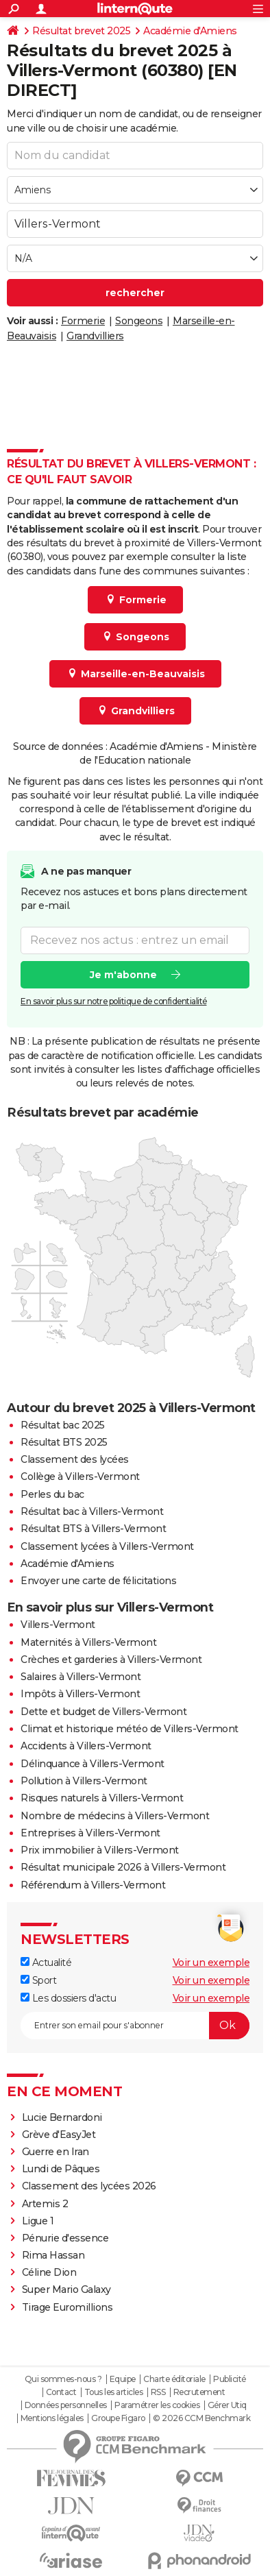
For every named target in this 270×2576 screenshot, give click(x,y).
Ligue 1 (38, 2221)
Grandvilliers (95, 336)
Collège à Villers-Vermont (80, 1476)
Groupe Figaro (118, 2418)
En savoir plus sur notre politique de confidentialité (114, 1001)
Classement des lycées (75, 1459)
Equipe (123, 2379)
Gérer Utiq (227, 2405)
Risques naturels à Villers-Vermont (102, 1798)
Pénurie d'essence (66, 2238)
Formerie (83, 321)
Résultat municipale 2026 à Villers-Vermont (123, 1867)
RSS (158, 2392)
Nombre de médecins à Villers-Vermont (115, 1816)
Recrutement (199, 2392)
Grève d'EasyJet (59, 2134)
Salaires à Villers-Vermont (80, 1676)
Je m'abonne (123, 975)
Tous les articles (113, 2392)
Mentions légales (52, 2418)
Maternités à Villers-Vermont (88, 1642)
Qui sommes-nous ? (63, 2379)
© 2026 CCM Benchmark (201, 2418)
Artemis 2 (45, 2204)
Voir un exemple (211, 1962)
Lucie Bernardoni (62, 2117)
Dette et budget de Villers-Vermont (103, 1711)
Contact (61, 2392)
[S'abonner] (135, 2025)
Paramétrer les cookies (156, 2405)
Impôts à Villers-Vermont (80, 1694)
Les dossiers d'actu (68, 1998)
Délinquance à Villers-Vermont (92, 1764)
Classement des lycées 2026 (89, 2186)
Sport (38, 1980)
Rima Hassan (53, 2255)
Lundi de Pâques (61, 2169)
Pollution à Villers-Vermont (84, 1781)
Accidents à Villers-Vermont (86, 1746)
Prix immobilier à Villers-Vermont (100, 1850)
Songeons (138, 321)
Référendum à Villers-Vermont (93, 1885)
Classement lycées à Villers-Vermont (107, 1546)
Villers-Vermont (58, 1624)
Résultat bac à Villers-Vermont (92, 1511)
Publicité (229, 2379)
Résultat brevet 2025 (81, 31)
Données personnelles (66, 2405)
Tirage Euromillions (67, 2307)
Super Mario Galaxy (66, 2289)
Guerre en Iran (55, 2152)
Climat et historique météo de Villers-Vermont (129, 1729)
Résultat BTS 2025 (64, 1442)
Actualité (46, 1962)
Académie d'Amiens (190, 31)
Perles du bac (52, 1494)
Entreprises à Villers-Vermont (90, 1833)
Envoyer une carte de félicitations (98, 1581)
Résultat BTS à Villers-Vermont (93, 1528)
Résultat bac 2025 (63, 1425)
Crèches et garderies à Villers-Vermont (111, 1659)
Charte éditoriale (174, 2379)
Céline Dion (49, 2272)
